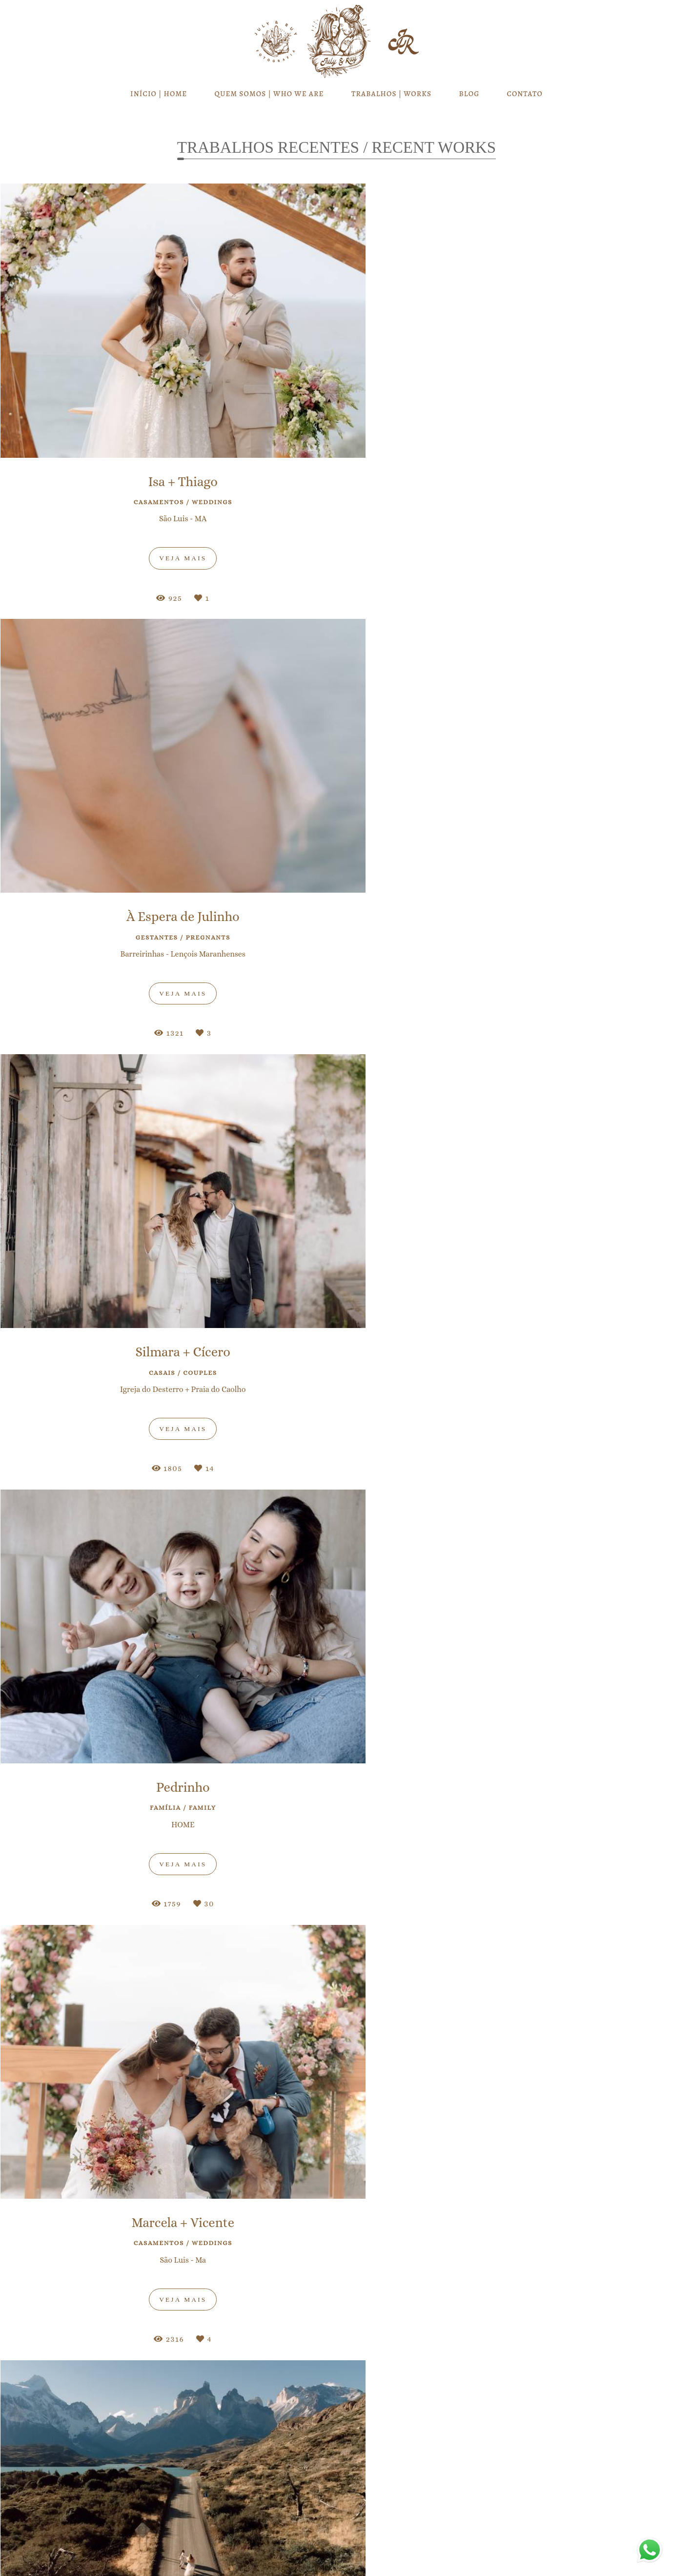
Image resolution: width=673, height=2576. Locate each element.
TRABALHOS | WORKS (391, 94)
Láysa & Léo (336, 1555)
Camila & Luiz (532, 1587)
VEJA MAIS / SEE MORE (336, 2042)
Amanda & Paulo (141, 1602)
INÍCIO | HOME (158, 94)
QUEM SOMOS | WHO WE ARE (269, 94)
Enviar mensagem (531, 2469)
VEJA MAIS (336, 1209)
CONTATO (525, 94)
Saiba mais (174, 2514)
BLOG (469, 94)
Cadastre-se (336, 2199)
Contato (521, 2542)
